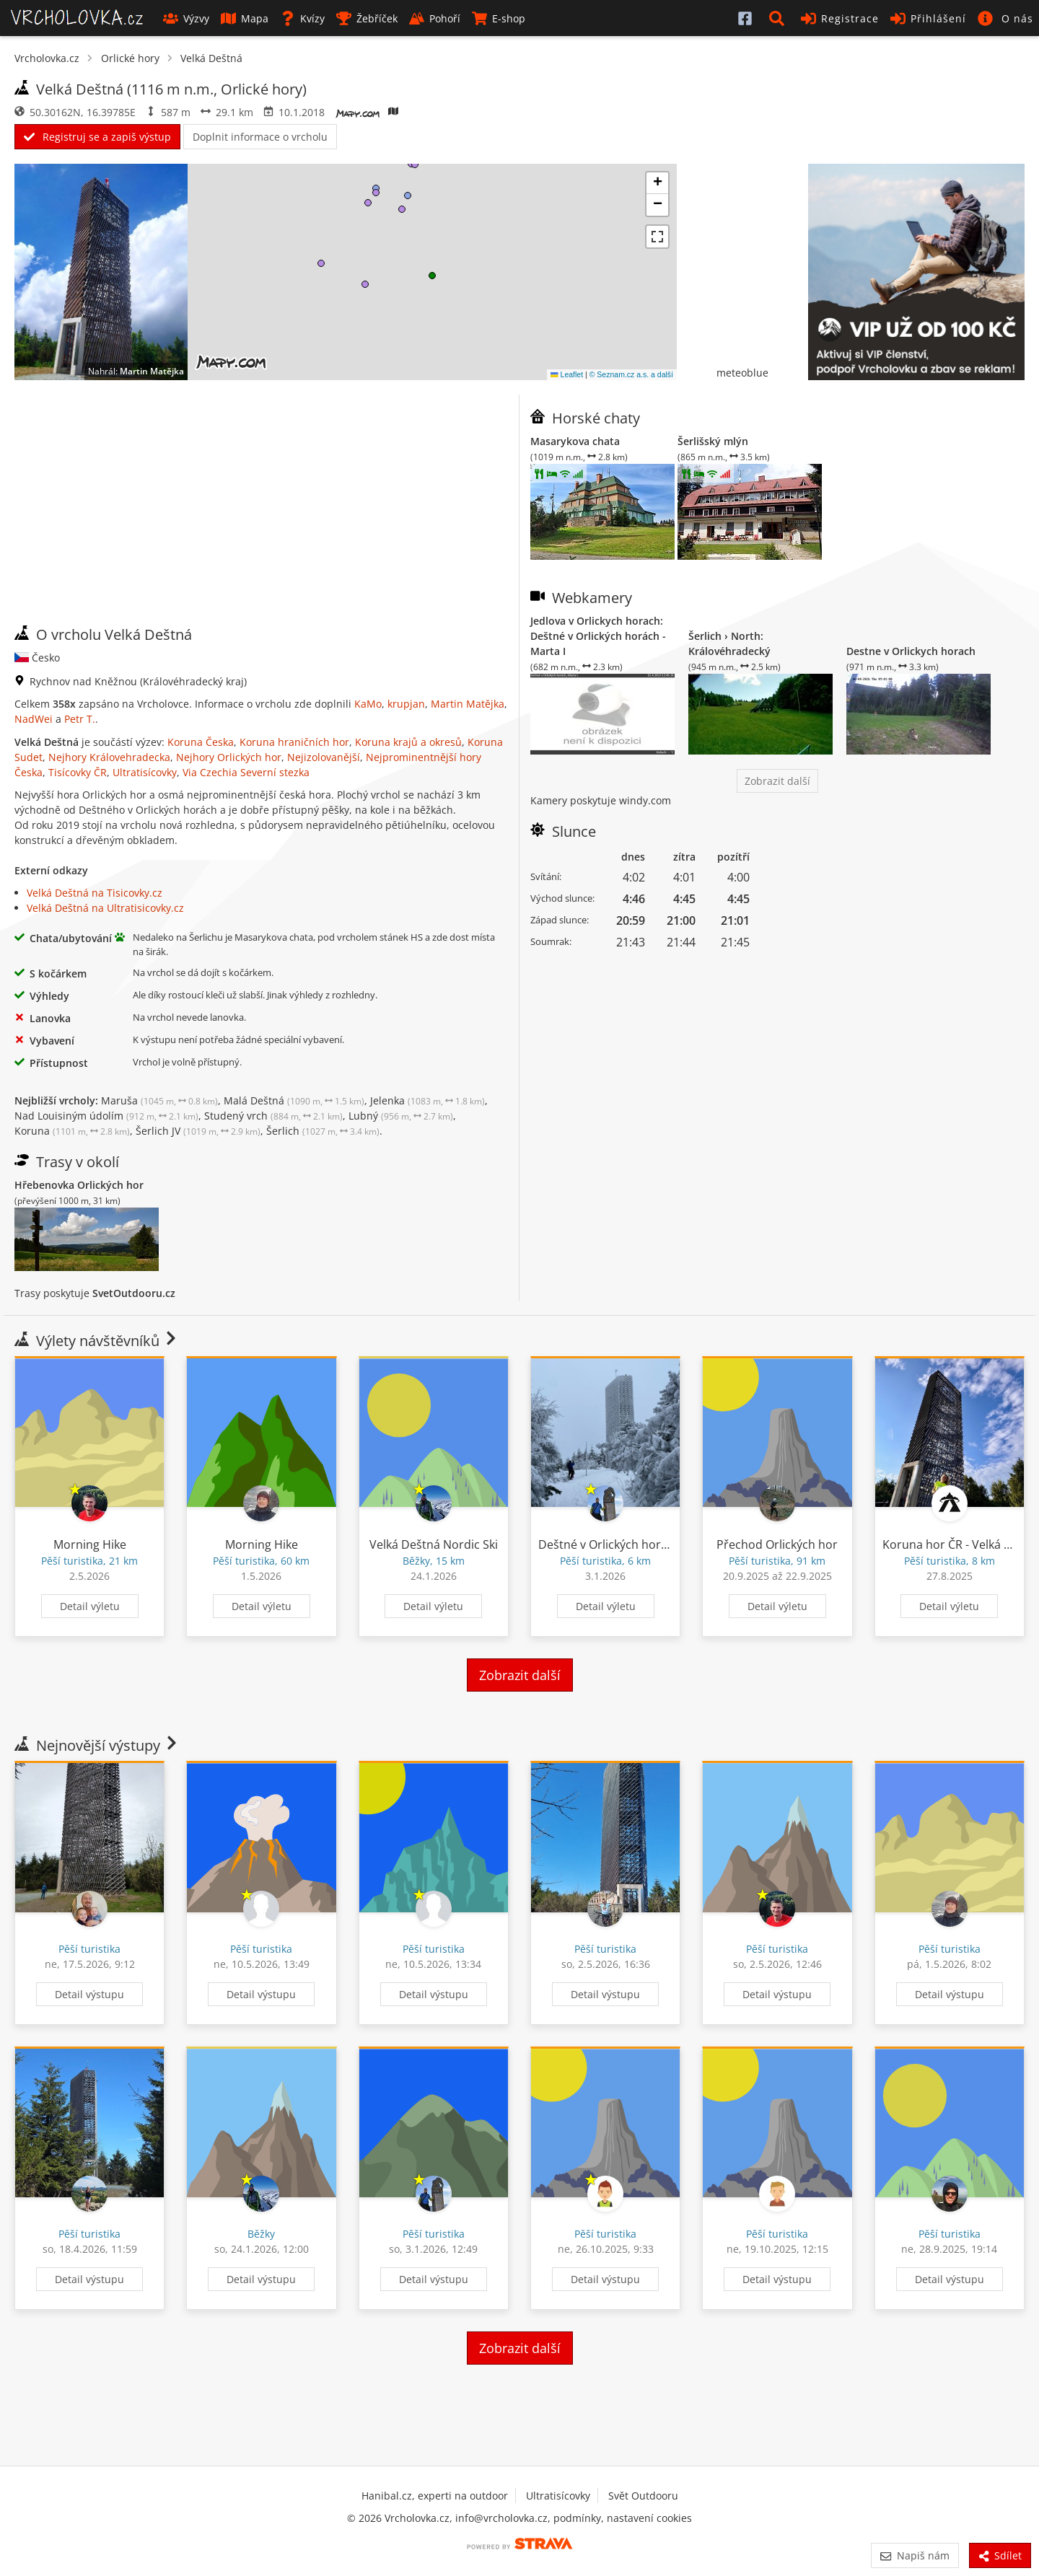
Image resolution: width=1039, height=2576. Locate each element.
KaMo (368, 704)
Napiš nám (914, 2555)
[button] (779, 18)
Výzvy (186, 18)
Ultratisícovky (145, 772)
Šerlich (323, 1131)
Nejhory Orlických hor (228, 757)
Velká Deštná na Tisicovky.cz (94, 893)
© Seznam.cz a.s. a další (631, 374)
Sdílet (1000, 2555)
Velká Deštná (211, 58)
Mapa (244, 18)
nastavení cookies (649, 2518)
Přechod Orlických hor (777, 1544)
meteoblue (742, 372)
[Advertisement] (261, 510)
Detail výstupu (89, 1994)
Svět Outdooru (643, 2495)
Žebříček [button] (367, 18)
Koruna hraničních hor (294, 742)
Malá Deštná (294, 1100)
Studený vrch (273, 1115)
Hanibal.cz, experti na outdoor (434, 2495)
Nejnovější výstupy (97, 1745)
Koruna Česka (200, 742)
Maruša (159, 1100)
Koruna (72, 1131)
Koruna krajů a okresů (408, 742)
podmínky (577, 2518)
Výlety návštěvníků (96, 1340)
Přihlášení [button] (928, 18)
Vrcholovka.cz (46, 58)
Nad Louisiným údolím (106, 1115)
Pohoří (434, 18)
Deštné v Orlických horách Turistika (634, 1544)
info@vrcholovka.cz (501, 2518)
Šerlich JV (198, 1131)
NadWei (33, 719)
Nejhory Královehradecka (109, 757)
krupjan (406, 704)
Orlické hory (130, 58)
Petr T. (79, 719)
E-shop (498, 18)
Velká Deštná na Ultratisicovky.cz (105, 908)
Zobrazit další (777, 781)
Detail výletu (90, 1606)
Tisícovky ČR (77, 772)
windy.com (645, 800)
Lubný (400, 1115)
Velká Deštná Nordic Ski (433, 1544)
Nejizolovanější (323, 757)
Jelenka (427, 1100)
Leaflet (567, 374)
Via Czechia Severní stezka (246, 772)
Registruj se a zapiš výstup (97, 137)
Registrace (840, 18)
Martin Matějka (152, 371)
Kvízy (302, 18)
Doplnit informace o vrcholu (260, 137)
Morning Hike (89, 1544)
